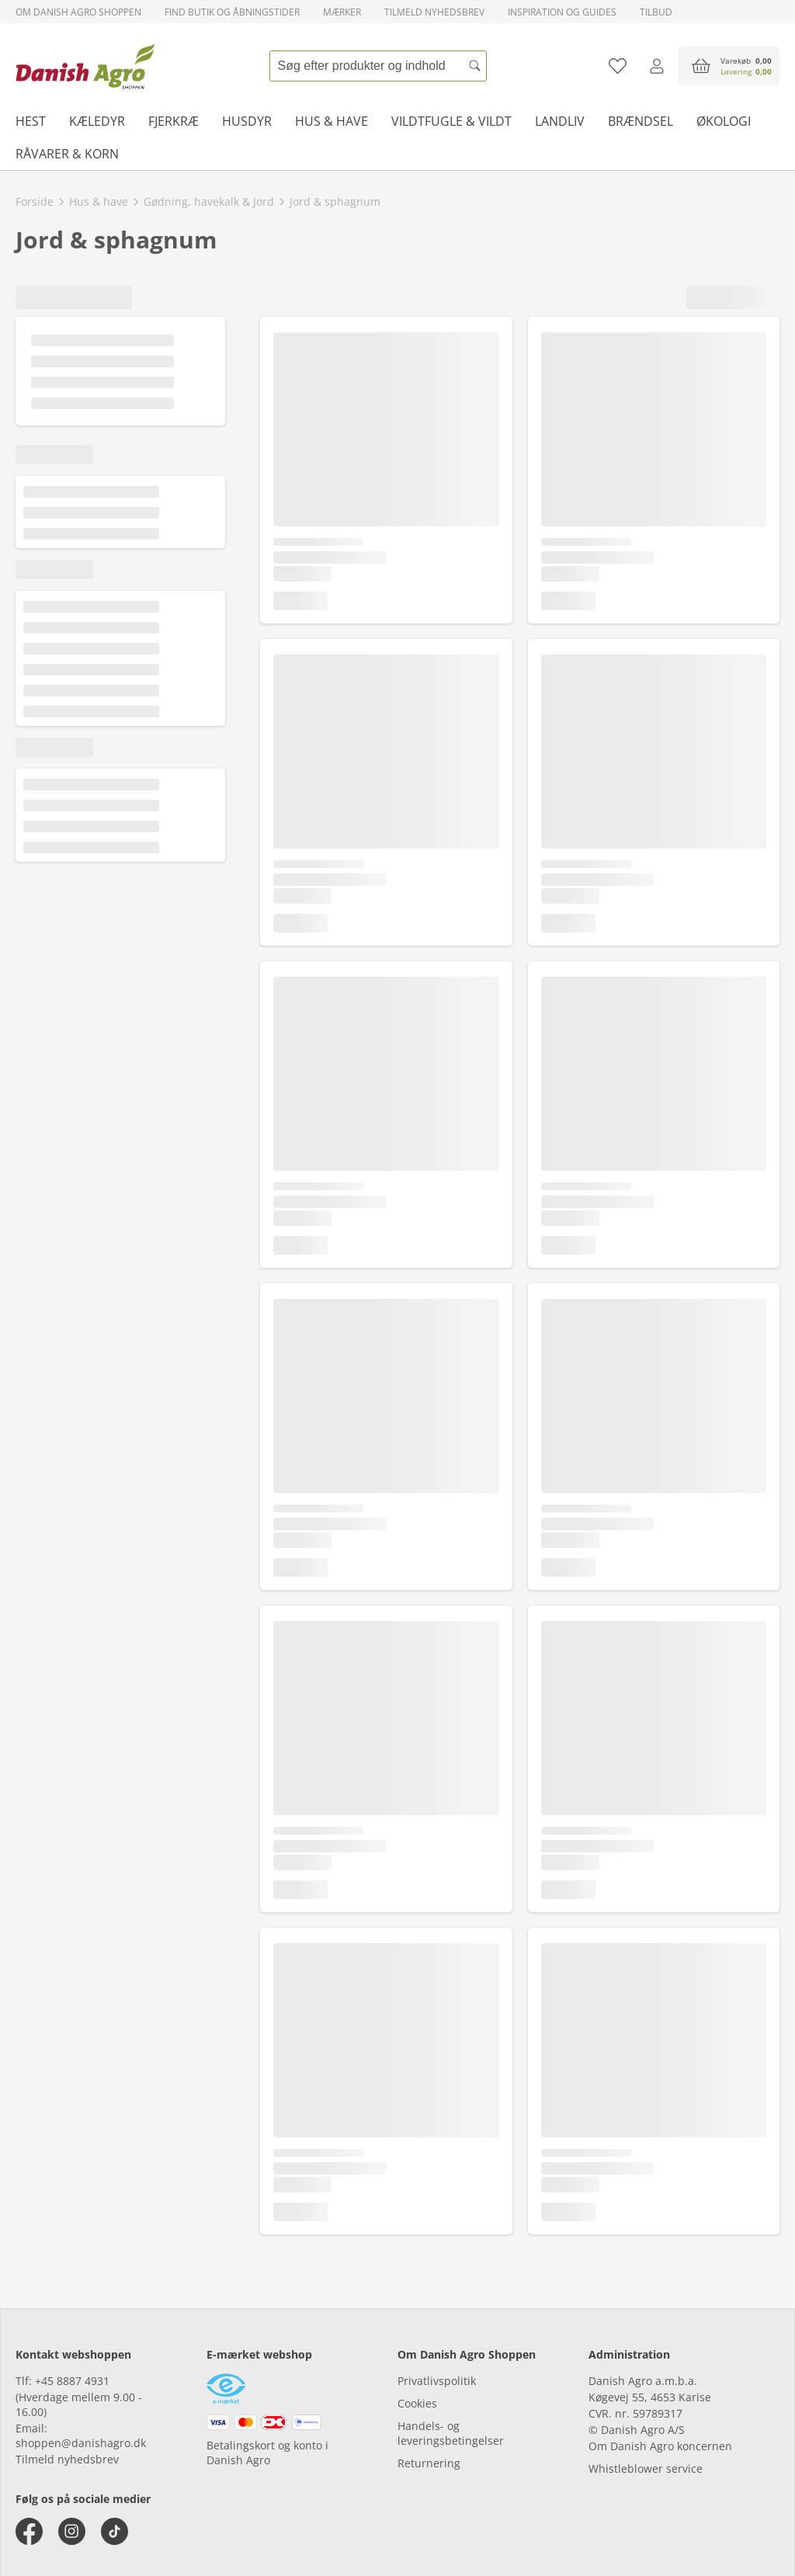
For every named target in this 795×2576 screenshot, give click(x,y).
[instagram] (71, 2531)
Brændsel (640, 121)
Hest (31, 121)
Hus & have (331, 121)
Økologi (723, 121)
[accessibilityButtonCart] (728, 66)
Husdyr (247, 121)
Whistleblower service (645, 2468)
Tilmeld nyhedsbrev (434, 12)
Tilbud (656, 12)
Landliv (560, 121)
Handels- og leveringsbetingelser (451, 2433)
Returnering (429, 2463)
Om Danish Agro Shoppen (78, 12)
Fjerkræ (173, 121)
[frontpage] (85, 66)
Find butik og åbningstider (232, 12)
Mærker (342, 12)
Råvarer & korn (67, 153)
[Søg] (475, 66)
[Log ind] (656, 66)
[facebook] (29, 2531)
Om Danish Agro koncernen (660, 2446)
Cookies (417, 2403)
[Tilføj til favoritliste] (617, 66)
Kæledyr (97, 121)
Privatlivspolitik (437, 2380)
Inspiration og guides (562, 12)
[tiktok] (114, 2531)
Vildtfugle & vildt (451, 121)
